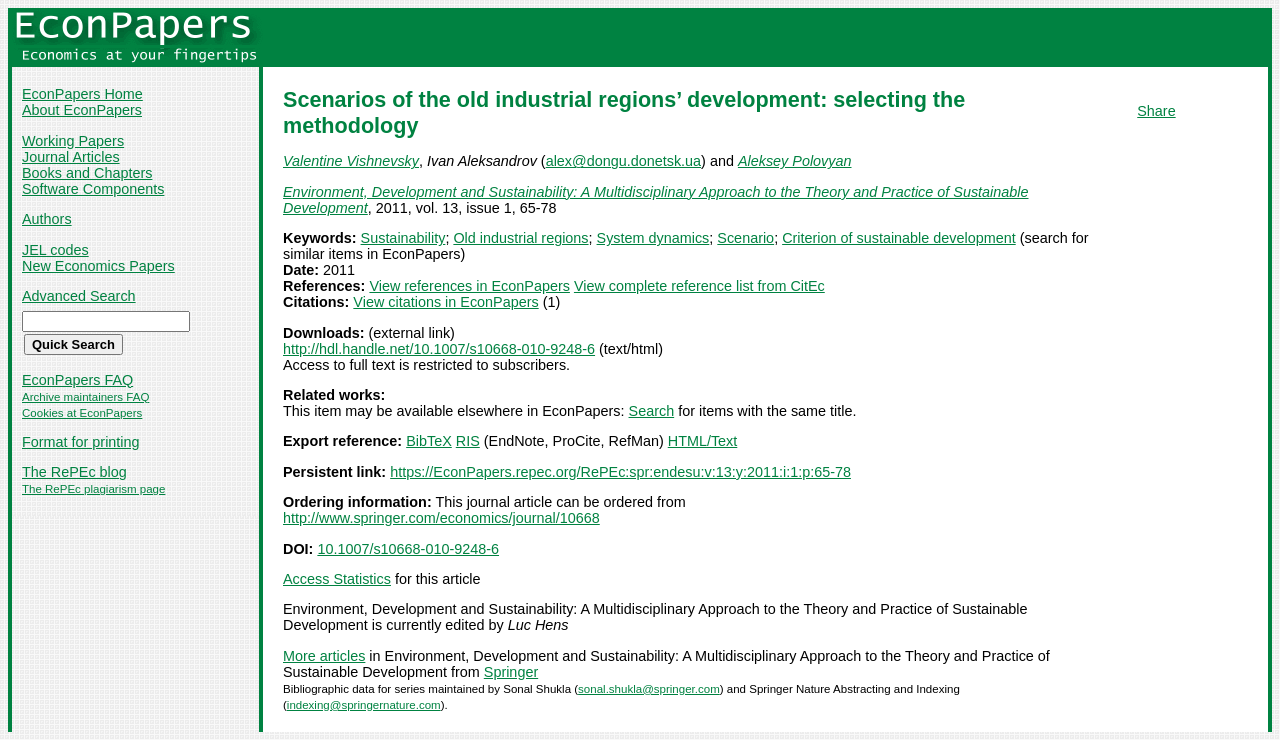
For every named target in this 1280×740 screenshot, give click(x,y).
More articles (324, 656)
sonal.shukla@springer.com (649, 689)
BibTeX (429, 441)
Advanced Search (79, 296)
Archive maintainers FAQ (85, 397)
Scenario (745, 238)
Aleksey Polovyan (795, 161)
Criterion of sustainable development (899, 238)
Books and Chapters (87, 173)
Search (652, 411)
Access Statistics (337, 579)
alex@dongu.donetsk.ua (623, 161)
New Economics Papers (98, 266)
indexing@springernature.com (364, 705)
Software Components (93, 189)
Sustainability (403, 238)
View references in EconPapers (469, 286)
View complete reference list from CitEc (699, 286)
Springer (511, 672)
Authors (47, 219)
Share (1156, 111)
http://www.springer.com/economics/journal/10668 (441, 518)
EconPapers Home (82, 94)
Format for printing (81, 442)
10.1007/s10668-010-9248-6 (408, 549)
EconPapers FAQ (77, 380)
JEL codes (55, 250)
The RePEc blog (74, 472)
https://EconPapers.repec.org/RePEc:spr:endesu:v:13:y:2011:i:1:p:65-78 (620, 472)
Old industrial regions (520, 238)
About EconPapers (82, 110)
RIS (468, 441)
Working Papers (73, 141)
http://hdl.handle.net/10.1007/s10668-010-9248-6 (439, 349)
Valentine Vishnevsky (351, 161)
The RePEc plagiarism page (93, 489)
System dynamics (653, 238)
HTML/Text (703, 441)
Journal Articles (71, 157)
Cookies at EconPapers (82, 413)
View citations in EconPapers (445, 302)
